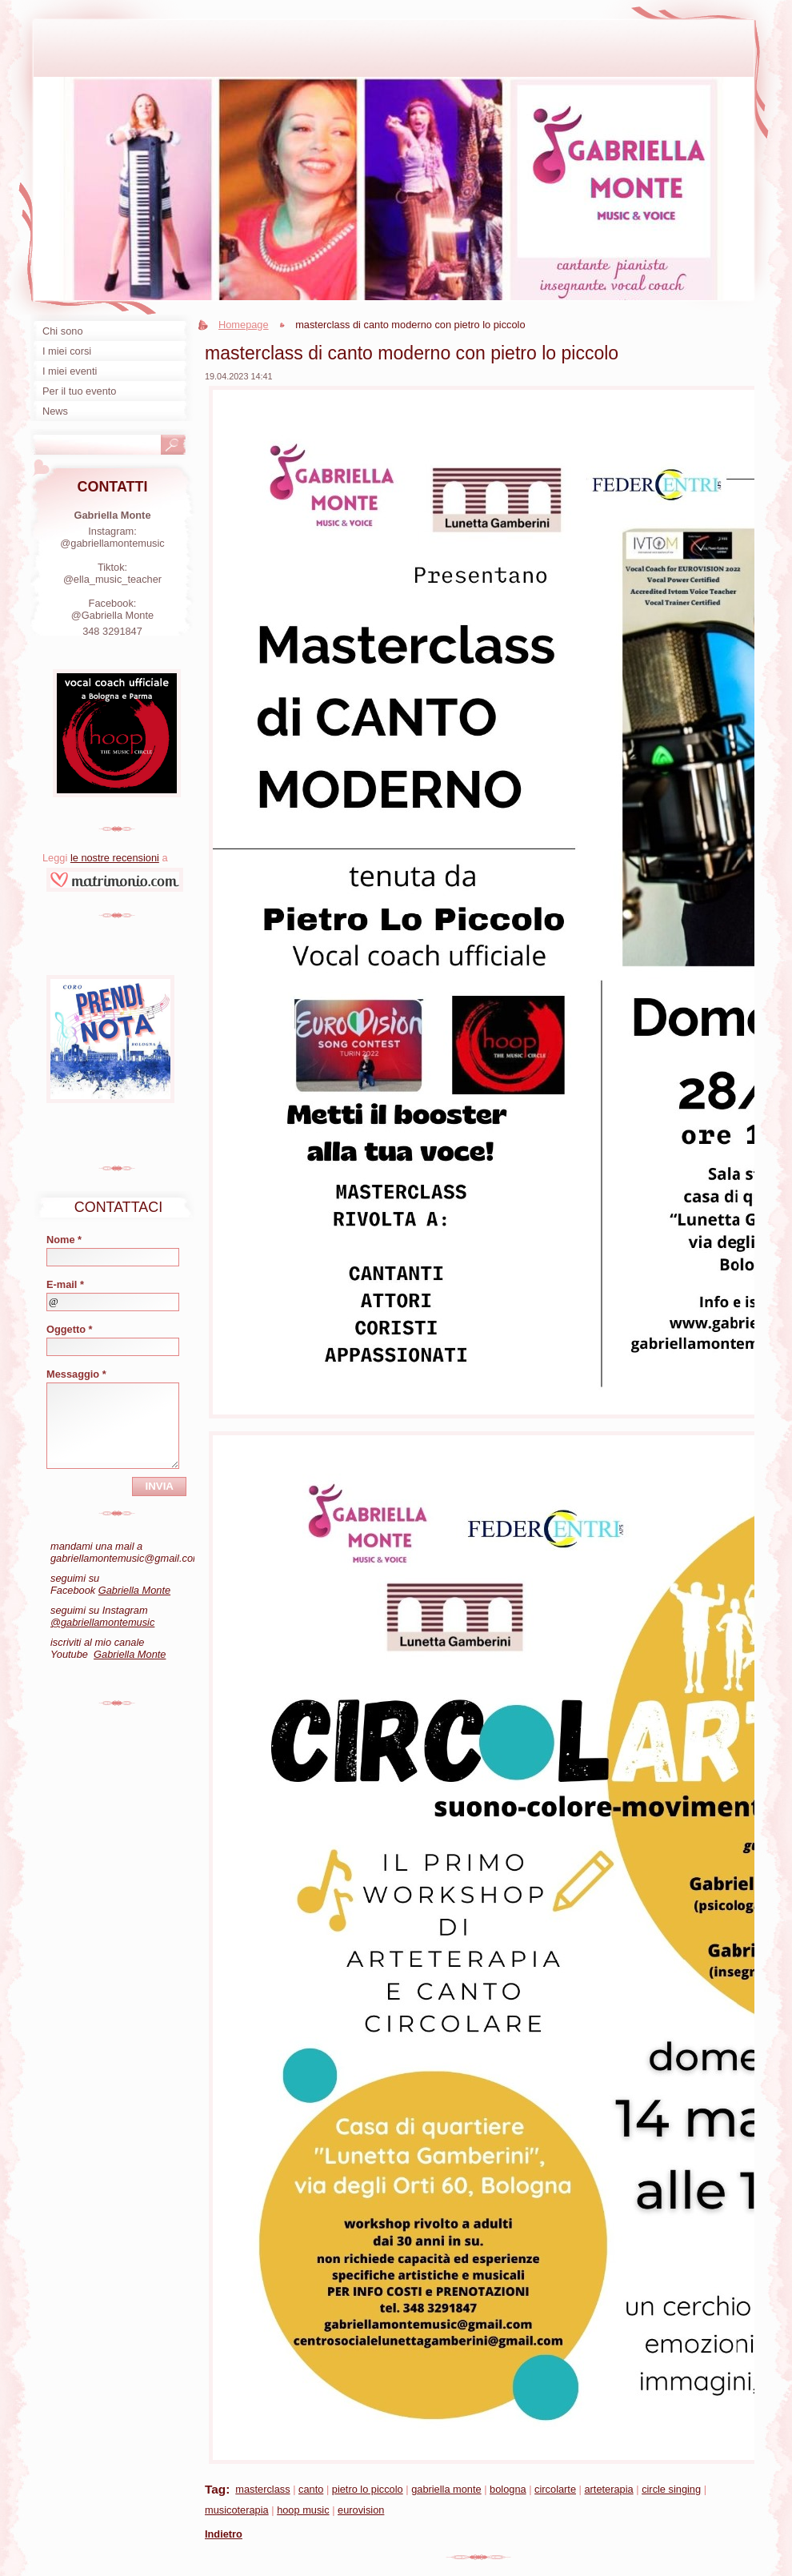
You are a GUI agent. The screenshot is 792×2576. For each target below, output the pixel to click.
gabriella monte (446, 2489)
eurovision (361, 2510)
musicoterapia (237, 2510)
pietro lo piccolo (367, 2489)
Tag (215, 2489)
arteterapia (608, 2489)
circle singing (671, 2489)
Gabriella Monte (134, 1590)
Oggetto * (69, 1329)
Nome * (64, 1240)
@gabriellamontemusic (102, 1622)
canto (310, 2489)
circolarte (555, 2489)
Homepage (243, 325)
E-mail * (65, 1284)
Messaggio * (76, 1374)
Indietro (223, 2534)
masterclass (262, 2489)
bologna (508, 2489)
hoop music (303, 2510)
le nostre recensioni (114, 858)
